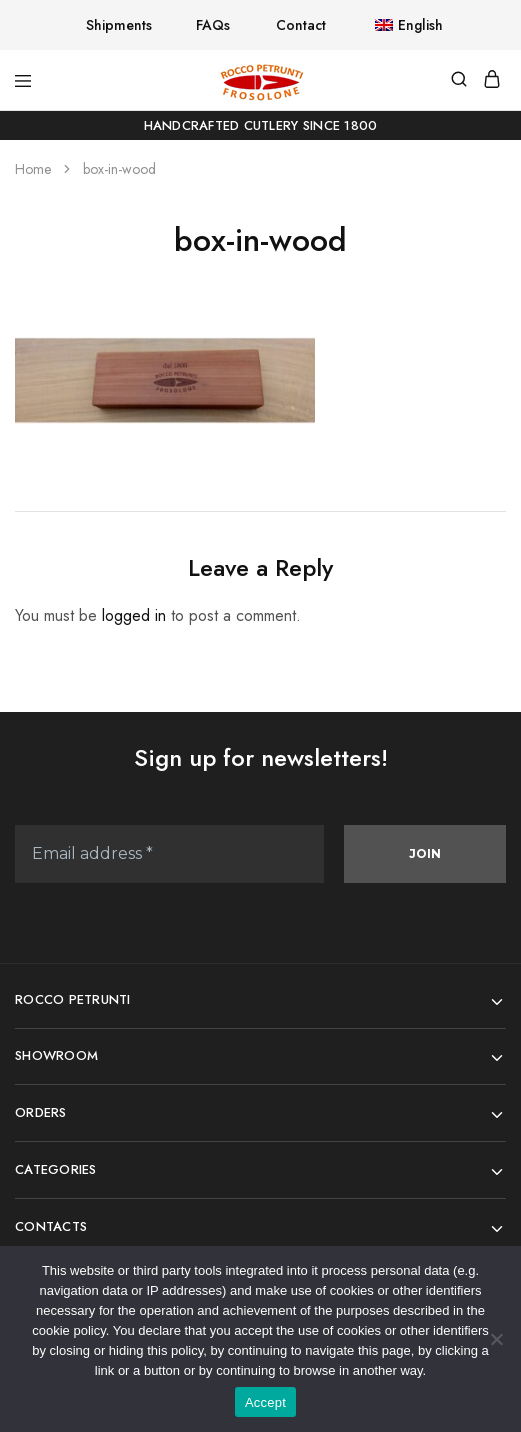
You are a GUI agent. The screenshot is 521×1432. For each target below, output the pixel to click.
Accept (265, 1402)
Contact (301, 25)
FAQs (213, 25)
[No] (496, 1339)
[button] (395, 25)
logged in (134, 615)
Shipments (119, 25)
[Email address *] (169, 854)
